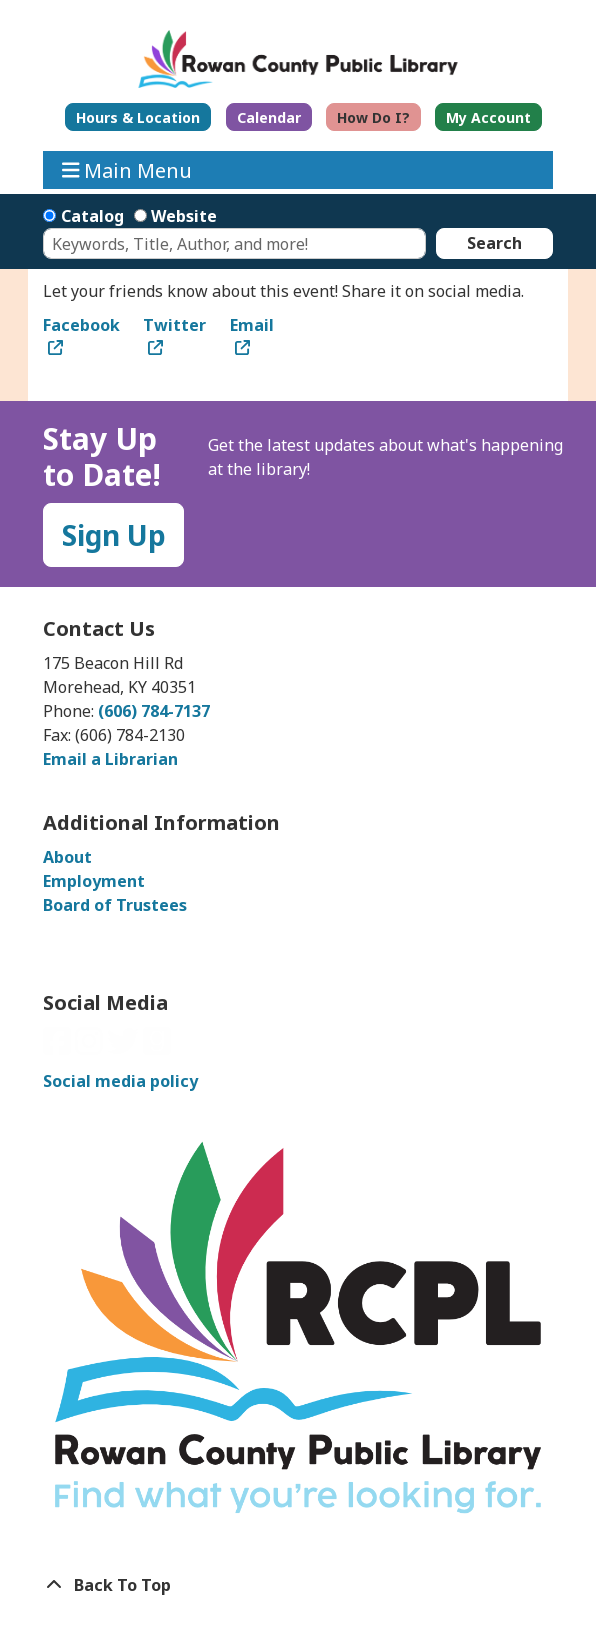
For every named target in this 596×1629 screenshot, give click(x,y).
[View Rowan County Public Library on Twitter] (125, 1047)
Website (184, 216)
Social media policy (120, 1081)
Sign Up (114, 535)
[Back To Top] (298, 1585)
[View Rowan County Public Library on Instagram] (91, 1047)
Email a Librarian (110, 759)
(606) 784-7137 (154, 711)
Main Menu (127, 169)
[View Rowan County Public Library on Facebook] (59, 1047)
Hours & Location (138, 117)
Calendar (269, 117)
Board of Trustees (115, 905)
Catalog (92, 216)
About (67, 857)
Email (252, 325)
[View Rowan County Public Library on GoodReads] (157, 1047)
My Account (488, 117)
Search (494, 243)
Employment (94, 881)
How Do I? (373, 117)
